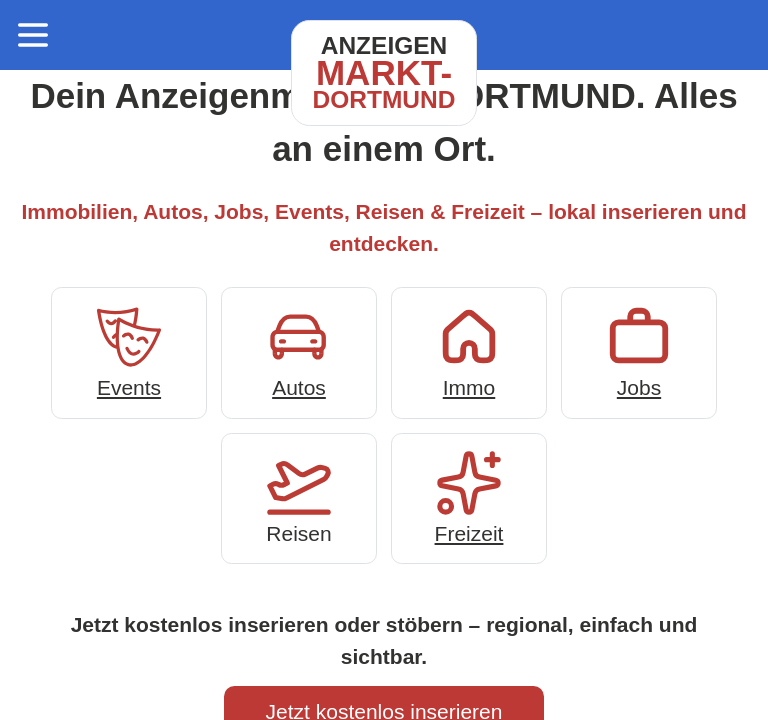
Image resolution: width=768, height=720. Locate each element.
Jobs (639, 350)
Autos (299, 350)
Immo (469, 350)
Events (129, 350)
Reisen (299, 496)
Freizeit (469, 496)
